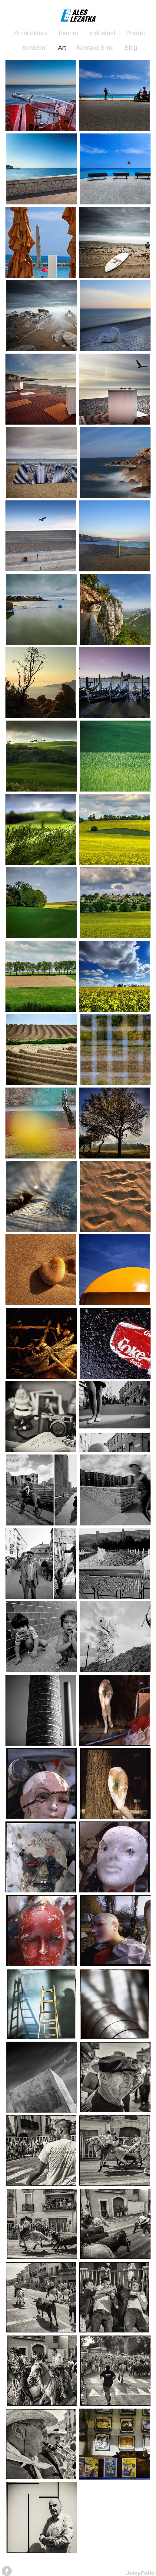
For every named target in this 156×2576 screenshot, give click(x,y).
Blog (130, 47)
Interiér (68, 32)
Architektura (31, 32)
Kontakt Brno (95, 47)
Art (62, 47)
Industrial (102, 32)
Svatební (34, 47)
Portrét (135, 32)
